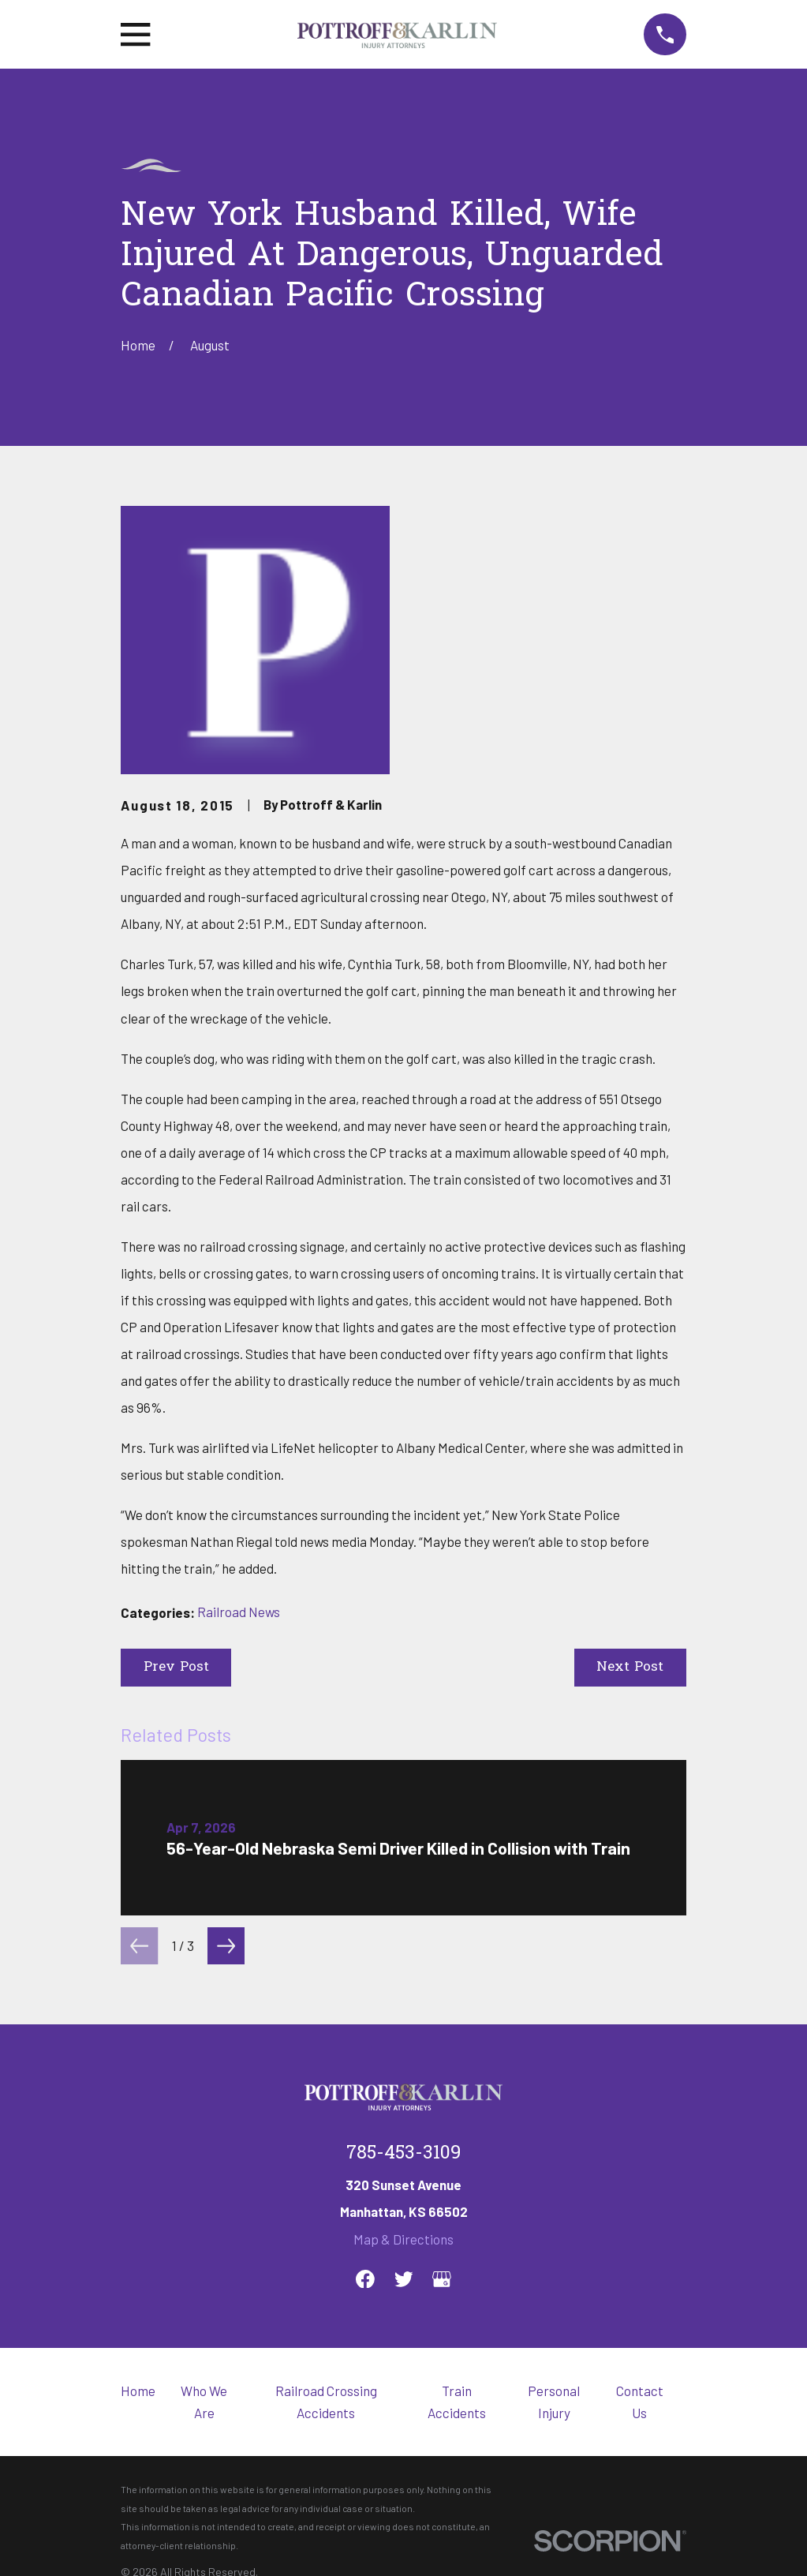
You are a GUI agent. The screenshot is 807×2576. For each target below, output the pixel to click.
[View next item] (226, 1945)
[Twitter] (403, 2279)
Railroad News (238, 1611)
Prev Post (176, 1667)
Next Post (629, 1667)
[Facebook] (365, 2279)
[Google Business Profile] (441, 2279)
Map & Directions (403, 2239)
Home (138, 2390)
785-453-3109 (403, 2153)
